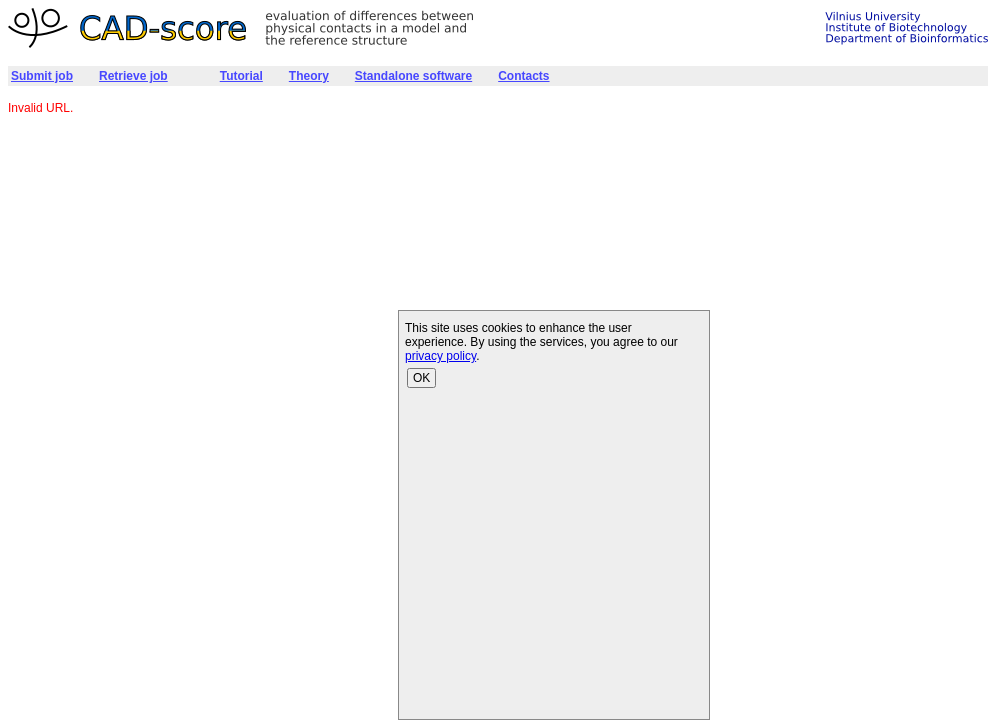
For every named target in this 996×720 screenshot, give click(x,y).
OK (421, 378)
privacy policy (440, 356)
